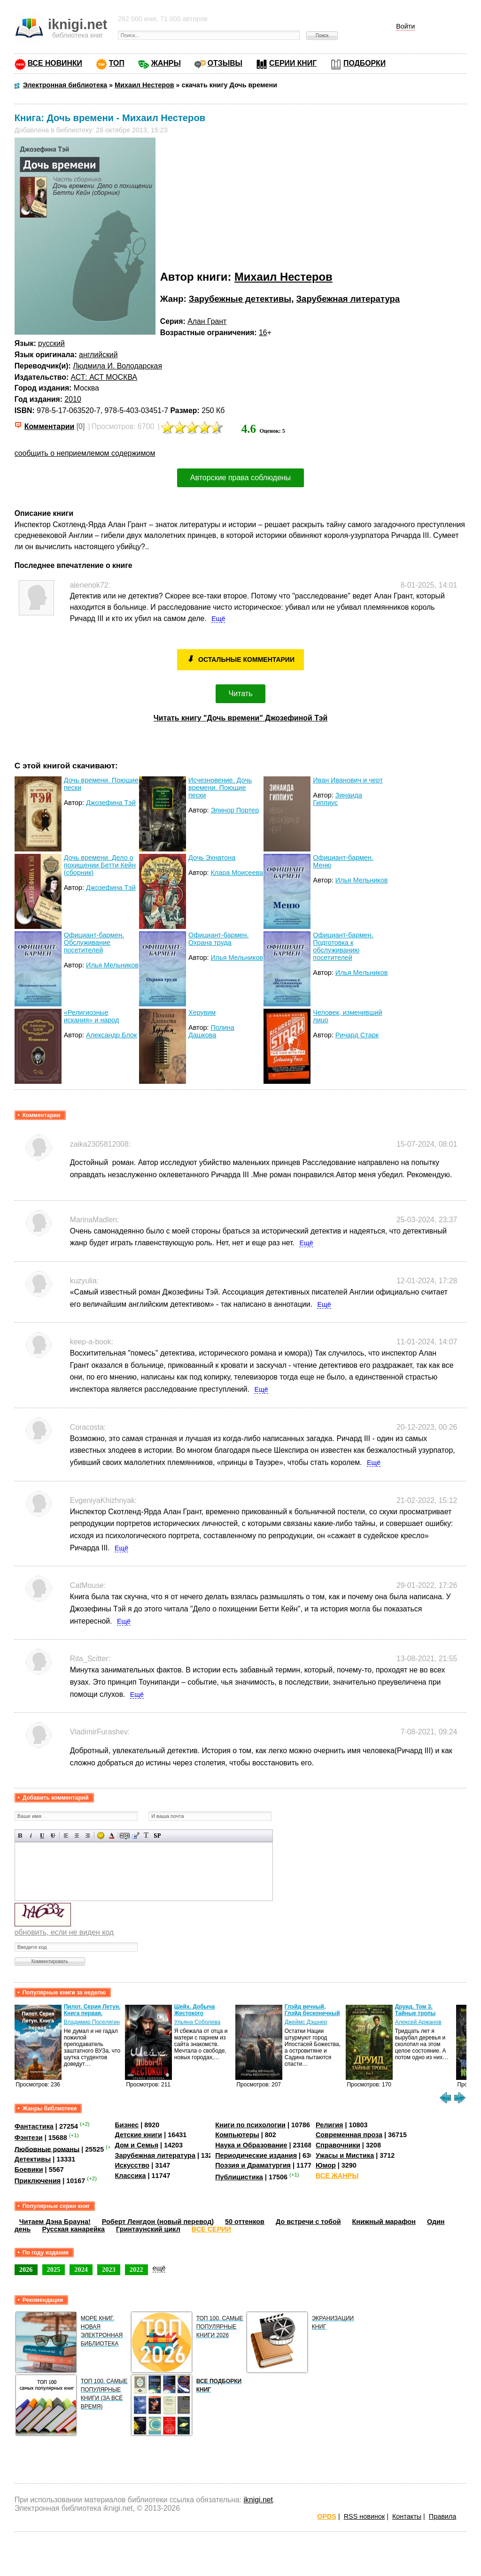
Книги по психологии (250, 2125)
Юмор (326, 2165)
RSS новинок (364, 2516)
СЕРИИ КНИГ (293, 63)
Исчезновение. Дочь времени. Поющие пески (220, 787)
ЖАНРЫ (166, 63)
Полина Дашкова (211, 1031)
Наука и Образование (251, 2145)
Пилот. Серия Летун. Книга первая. (92, 2009)
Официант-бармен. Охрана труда (218, 938)
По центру (76, 1835)
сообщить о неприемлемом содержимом (85, 453)
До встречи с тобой (308, 2221)
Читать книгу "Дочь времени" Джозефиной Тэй (241, 718)
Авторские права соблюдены (240, 478)
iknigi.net (258, 2500)
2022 (136, 2269)
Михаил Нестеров (283, 276)
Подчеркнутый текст (42, 1835)
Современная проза (349, 2135)
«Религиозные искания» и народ (91, 1016)
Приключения (38, 2181)
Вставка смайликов (100, 1835)
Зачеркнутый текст (52, 1835)
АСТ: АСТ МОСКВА (104, 377)
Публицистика (239, 2177)
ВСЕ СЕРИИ (211, 2229)
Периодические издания (256, 2155)
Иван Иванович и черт (348, 780)
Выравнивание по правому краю (87, 1835)
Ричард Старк (357, 1035)
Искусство (132, 2165)
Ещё (218, 618)
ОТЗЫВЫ (225, 63)
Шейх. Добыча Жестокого (194, 2009)
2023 (109, 2269)
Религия (329, 2125)
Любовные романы (47, 2149)
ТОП (116, 63)
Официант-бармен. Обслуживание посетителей (94, 942)
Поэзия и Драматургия (253, 2165)
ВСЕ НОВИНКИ (55, 63)
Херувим (202, 1012)
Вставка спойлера (157, 1835)
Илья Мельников (361, 880)
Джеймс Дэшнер (306, 2022)
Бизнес (127, 2125)
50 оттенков (244, 2221)
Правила (442, 2516)
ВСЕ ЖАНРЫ (337, 2175)
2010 (72, 399)
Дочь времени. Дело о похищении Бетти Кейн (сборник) (100, 865)
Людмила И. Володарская (117, 366)
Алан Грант (206, 321)
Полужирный (20, 1835)
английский (98, 355)
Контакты (406, 2516)
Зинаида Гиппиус (337, 798)
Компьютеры (237, 2135)
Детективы (33, 2159)
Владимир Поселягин (92, 2022)
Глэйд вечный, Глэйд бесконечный (312, 2009)
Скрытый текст (124, 1835)
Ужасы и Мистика (345, 2155)
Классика (130, 2175)
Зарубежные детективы (240, 299)
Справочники (338, 2145)
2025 (54, 2269)
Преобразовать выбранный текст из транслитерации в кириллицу (146, 1835)
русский (51, 343)
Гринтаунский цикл (148, 2229)
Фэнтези (29, 2137)
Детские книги (138, 2135)
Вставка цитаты (135, 1835)
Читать (241, 694)
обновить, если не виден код (64, 1932)
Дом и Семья (136, 2145)
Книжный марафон (384, 2221)
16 (263, 333)
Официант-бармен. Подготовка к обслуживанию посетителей (343, 946)
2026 (26, 2269)
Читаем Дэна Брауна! (55, 2221)
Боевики (29, 2169)
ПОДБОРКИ (364, 63)
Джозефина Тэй (111, 802)
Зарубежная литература (348, 299)
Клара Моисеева (236, 872)
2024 (81, 2269)
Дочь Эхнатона (211, 857)
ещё (159, 2268)
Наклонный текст (31, 1835)
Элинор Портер (234, 810)
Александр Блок (111, 1035)
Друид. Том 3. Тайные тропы (415, 2009)
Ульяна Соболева (197, 2022)
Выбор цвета (111, 1835)
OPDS (326, 2516)
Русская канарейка (73, 2229)
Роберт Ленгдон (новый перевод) (158, 2221)
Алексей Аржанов (418, 2022)
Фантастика (34, 2126)
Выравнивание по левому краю (66, 1835)
